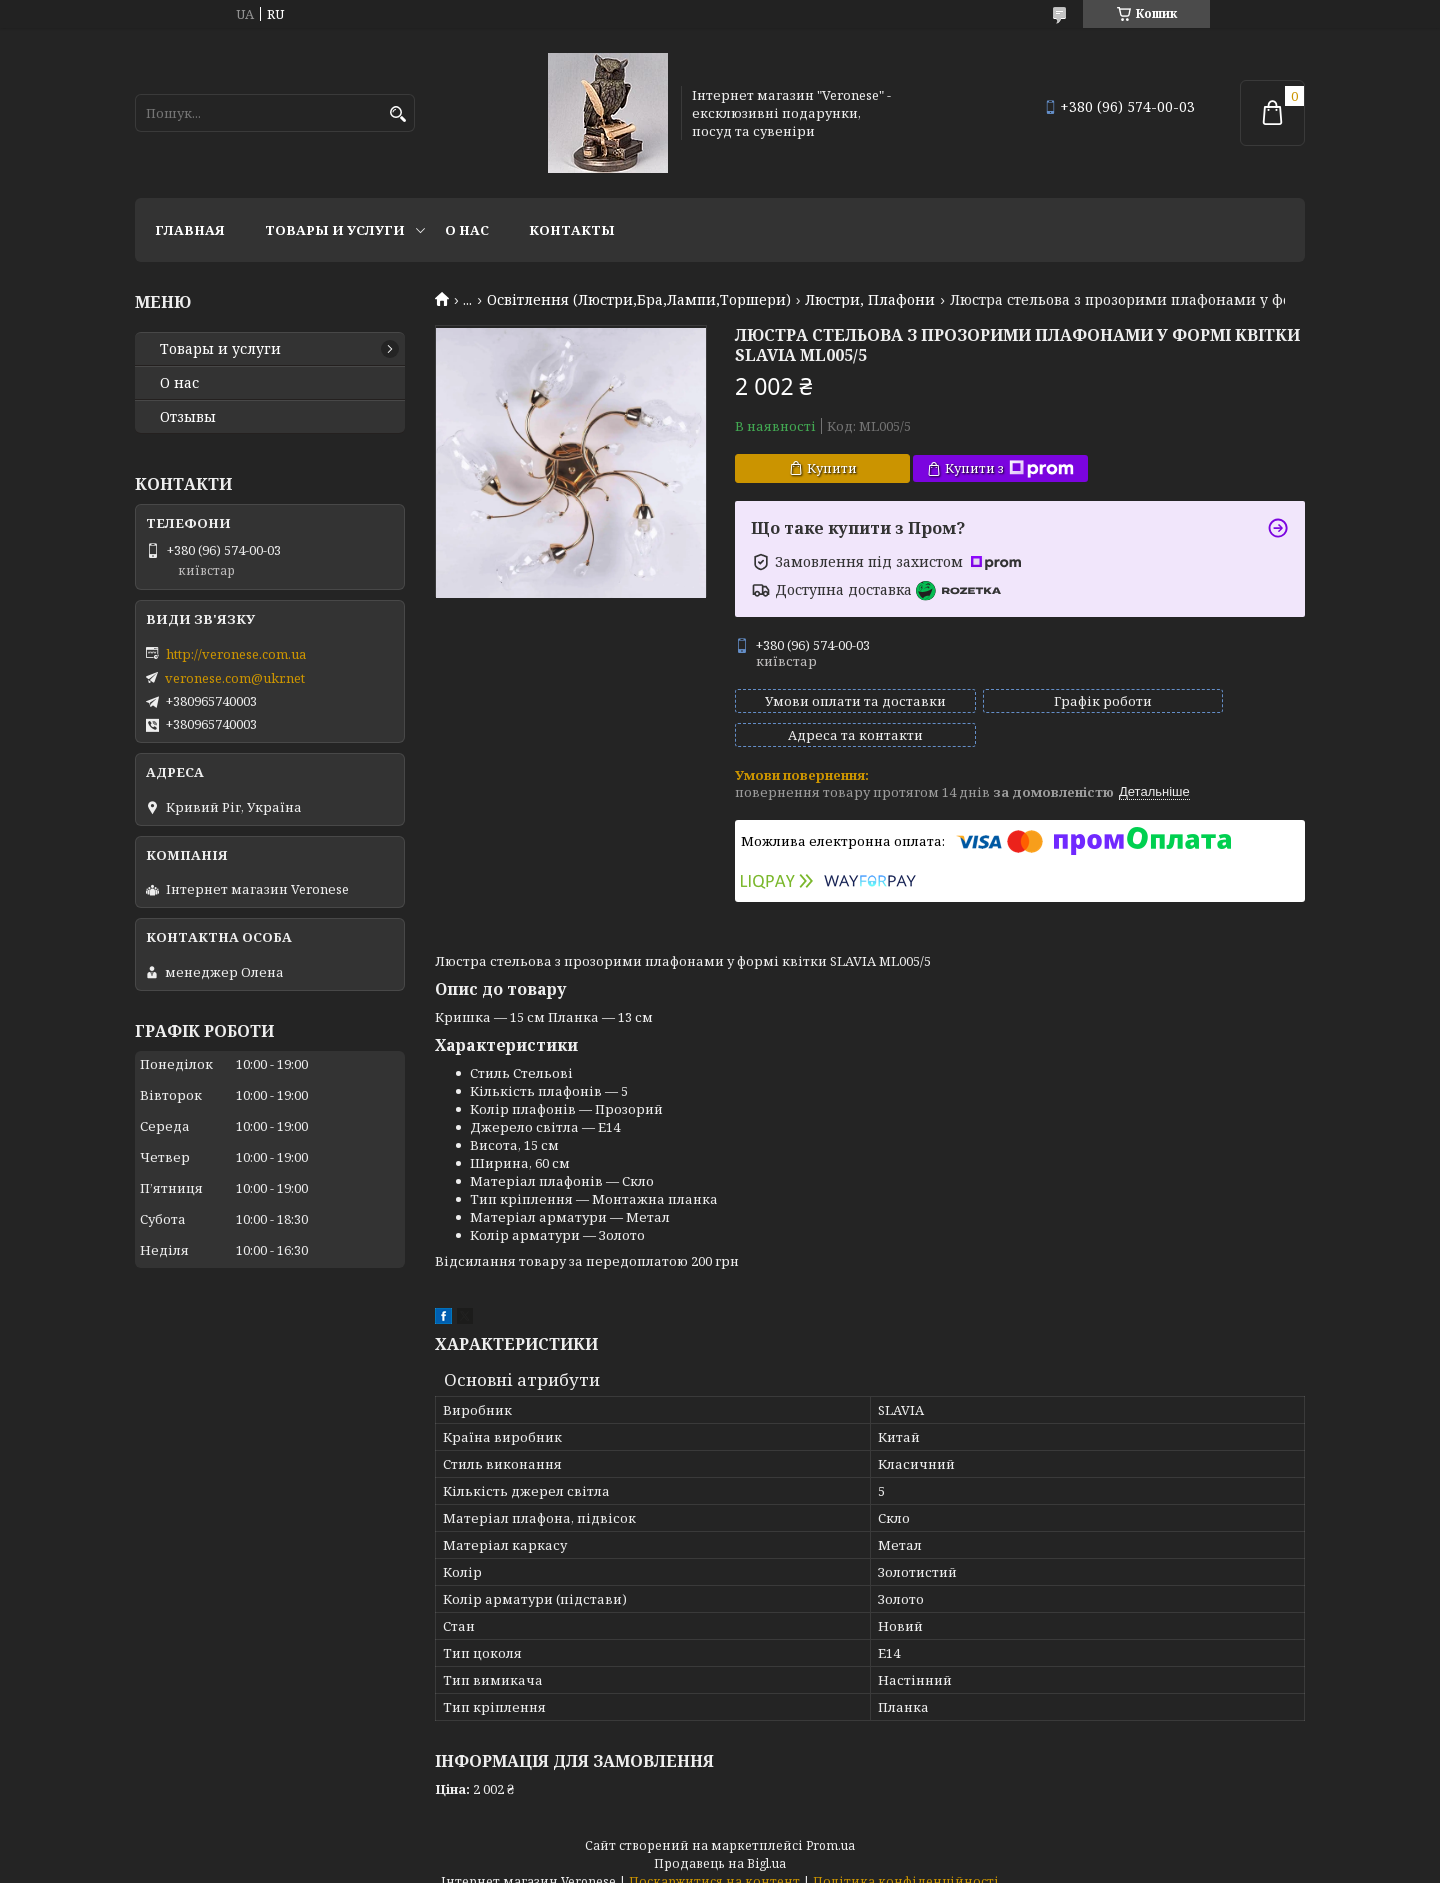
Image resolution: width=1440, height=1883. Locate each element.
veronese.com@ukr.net (235, 678)
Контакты (572, 230)
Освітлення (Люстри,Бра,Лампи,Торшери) (639, 300)
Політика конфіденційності (906, 1863)
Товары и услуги (335, 230)
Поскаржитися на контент (714, 1863)
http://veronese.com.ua (236, 654)
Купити (832, 468)
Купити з (1009, 468)
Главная (190, 230)
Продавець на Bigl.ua (720, 1845)
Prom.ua (830, 1827)
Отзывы (188, 417)
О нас (467, 230)
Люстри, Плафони (870, 300)
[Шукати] (397, 114)
